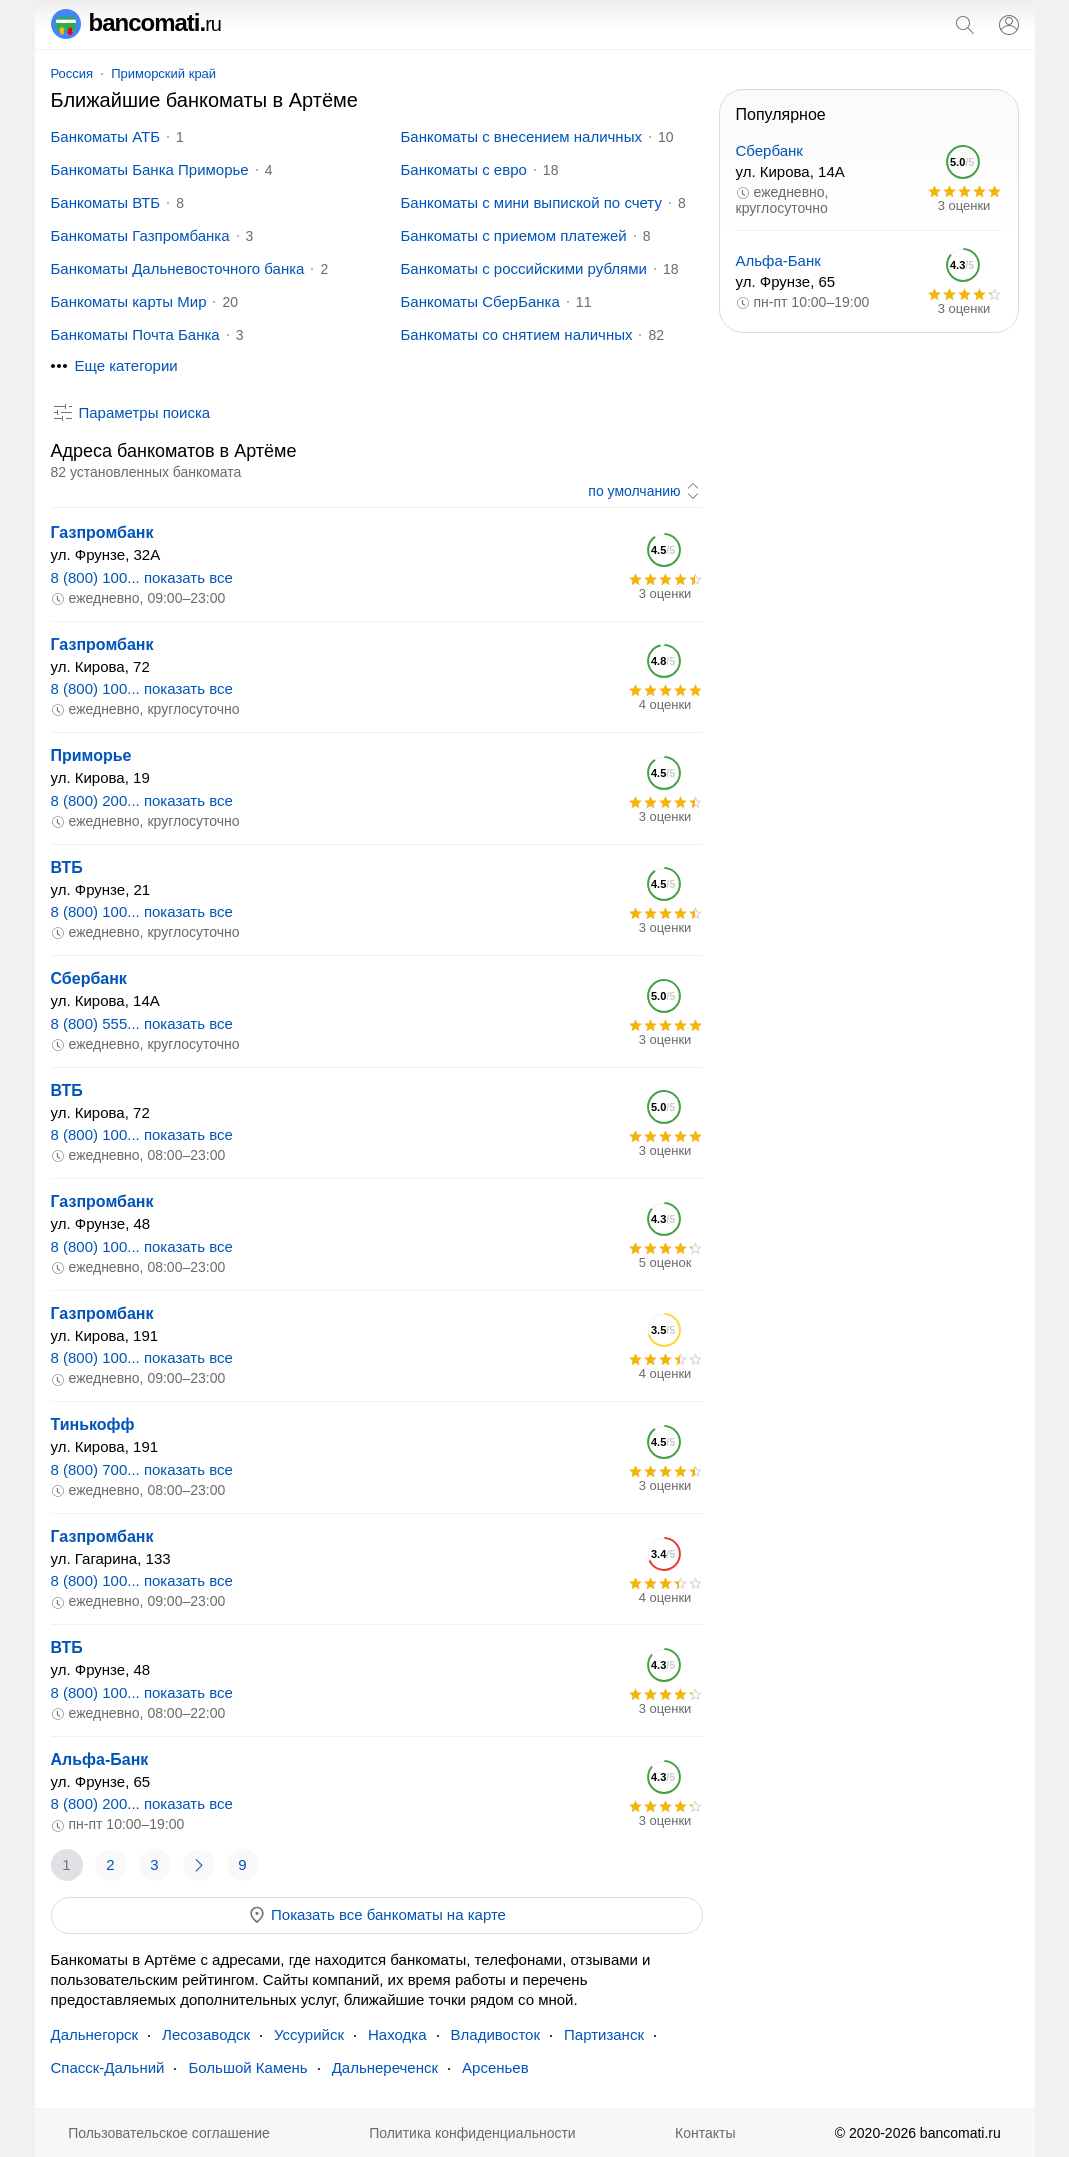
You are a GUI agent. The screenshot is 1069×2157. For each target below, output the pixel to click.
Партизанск (604, 2034)
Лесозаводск (206, 2034)
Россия (72, 73)
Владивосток (495, 2034)
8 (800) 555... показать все (142, 1023)
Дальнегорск (95, 2034)
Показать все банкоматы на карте (376, 1915)
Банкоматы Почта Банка (135, 334)
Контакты (705, 2133)
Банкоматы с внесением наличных (521, 136)
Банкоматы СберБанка (480, 301)
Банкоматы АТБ (106, 136)
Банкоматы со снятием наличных (517, 334)
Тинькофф (93, 1424)
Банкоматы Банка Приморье (150, 169)
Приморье (91, 755)
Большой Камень (247, 2067)
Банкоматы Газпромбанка (140, 235)
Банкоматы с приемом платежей (514, 235)
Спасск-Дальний (108, 2067)
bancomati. (136, 22)
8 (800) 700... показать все (142, 1469)
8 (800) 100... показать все (142, 577)
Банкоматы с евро (464, 169)
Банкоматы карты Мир (129, 301)
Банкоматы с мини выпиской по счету (531, 202)
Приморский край (163, 73)
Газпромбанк (102, 532)
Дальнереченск (385, 2067)
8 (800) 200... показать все (142, 800)
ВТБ (67, 867)
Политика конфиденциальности (472, 2133)
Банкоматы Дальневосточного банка (178, 268)
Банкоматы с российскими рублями (524, 268)
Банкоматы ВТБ (106, 202)
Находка (397, 2034)
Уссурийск (309, 2034)
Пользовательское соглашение (169, 2133)
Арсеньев (495, 2067)
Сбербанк (89, 978)
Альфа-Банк (100, 1759)
